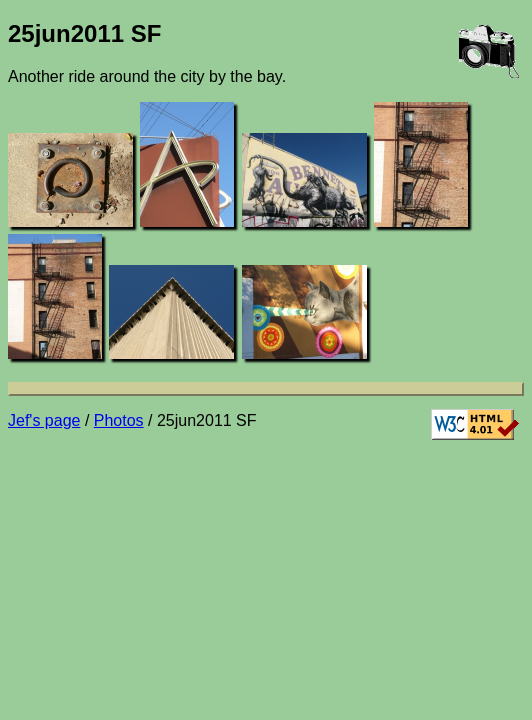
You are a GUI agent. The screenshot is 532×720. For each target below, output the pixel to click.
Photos (119, 420)
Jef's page (44, 420)
